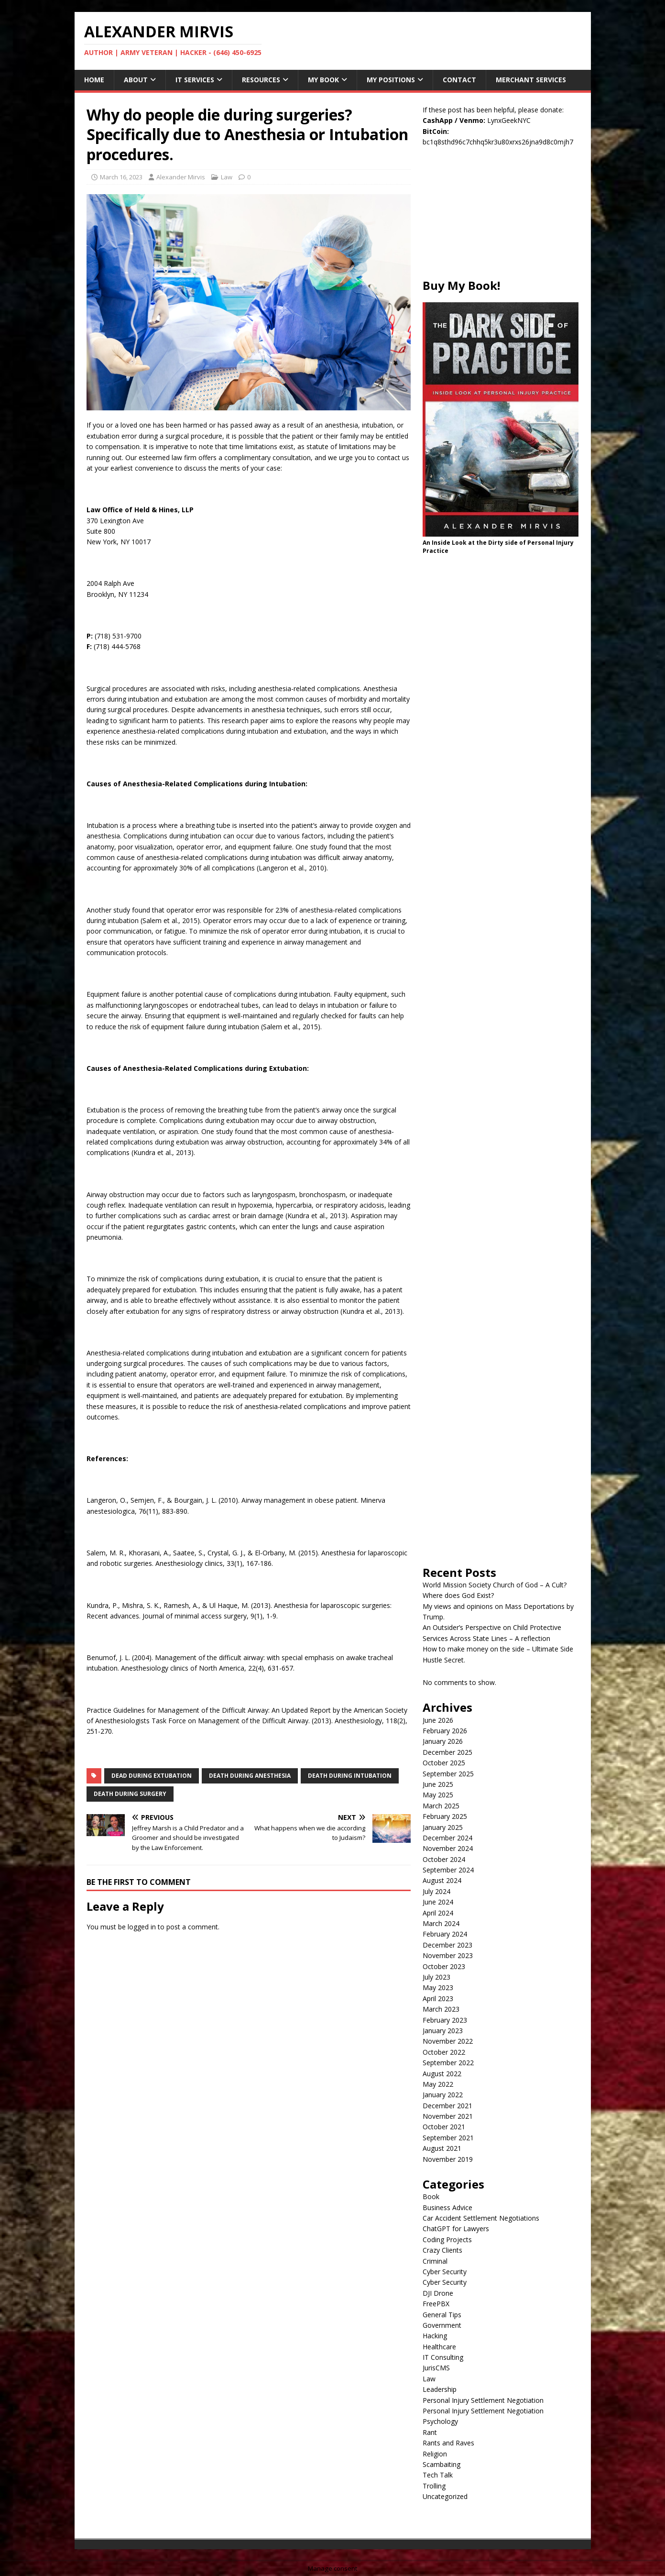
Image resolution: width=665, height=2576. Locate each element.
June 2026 (438, 1720)
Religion (435, 2453)
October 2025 (444, 1762)
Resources (261, 79)
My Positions (391, 79)
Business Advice (447, 2207)
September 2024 (448, 1869)
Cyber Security (445, 2271)
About (136, 79)
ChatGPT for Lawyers (456, 2228)
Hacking (435, 2335)
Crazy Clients (442, 2250)
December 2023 (447, 1944)
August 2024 (442, 1880)
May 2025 (438, 1794)
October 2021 (444, 2126)
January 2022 (443, 2094)
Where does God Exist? (458, 1595)
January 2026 (443, 1741)
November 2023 (448, 1955)
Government (442, 2325)
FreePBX (436, 2303)
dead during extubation (151, 1776)
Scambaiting (441, 2464)
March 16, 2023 (121, 177)
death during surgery (130, 1794)
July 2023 (436, 1977)
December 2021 (447, 2105)
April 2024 (438, 1912)
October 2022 (444, 2052)
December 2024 (447, 1837)
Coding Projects (447, 2239)
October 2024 (444, 1859)
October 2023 (444, 1966)
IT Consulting (443, 2357)
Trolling (434, 2485)
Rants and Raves (448, 2442)
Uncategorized (445, 2496)
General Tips (442, 2314)
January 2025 (443, 1827)
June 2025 (438, 1784)
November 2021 (448, 2116)
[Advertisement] (500, 218)
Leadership (440, 2389)
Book (431, 2196)
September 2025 (448, 1773)
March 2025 (441, 1805)
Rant (430, 2432)
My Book (323, 79)
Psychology (440, 2421)
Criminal (435, 2261)
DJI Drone (438, 2293)
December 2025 (447, 1752)
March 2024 (441, 1923)
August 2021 (442, 2148)
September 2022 (448, 2062)
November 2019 (448, 2159)
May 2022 (438, 2084)
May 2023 (438, 1987)
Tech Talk (438, 2474)
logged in (142, 1926)
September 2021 (448, 2137)
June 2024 (438, 1901)
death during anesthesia (250, 1776)
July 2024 (436, 1891)
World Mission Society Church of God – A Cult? (495, 1584)
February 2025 (445, 1816)
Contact (459, 79)
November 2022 (448, 2041)
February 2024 (445, 1933)
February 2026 (445, 1730)
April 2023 (438, 1998)
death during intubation (350, 1776)
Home (94, 79)
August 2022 (442, 2073)
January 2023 (443, 2030)
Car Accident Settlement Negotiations (481, 2218)
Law (226, 177)
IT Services (194, 79)
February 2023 (445, 2020)
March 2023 (441, 2009)
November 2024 (448, 1848)
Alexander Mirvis (180, 177)
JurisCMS (436, 2367)
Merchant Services (531, 79)
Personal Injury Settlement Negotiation (483, 2400)
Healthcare (439, 2346)
